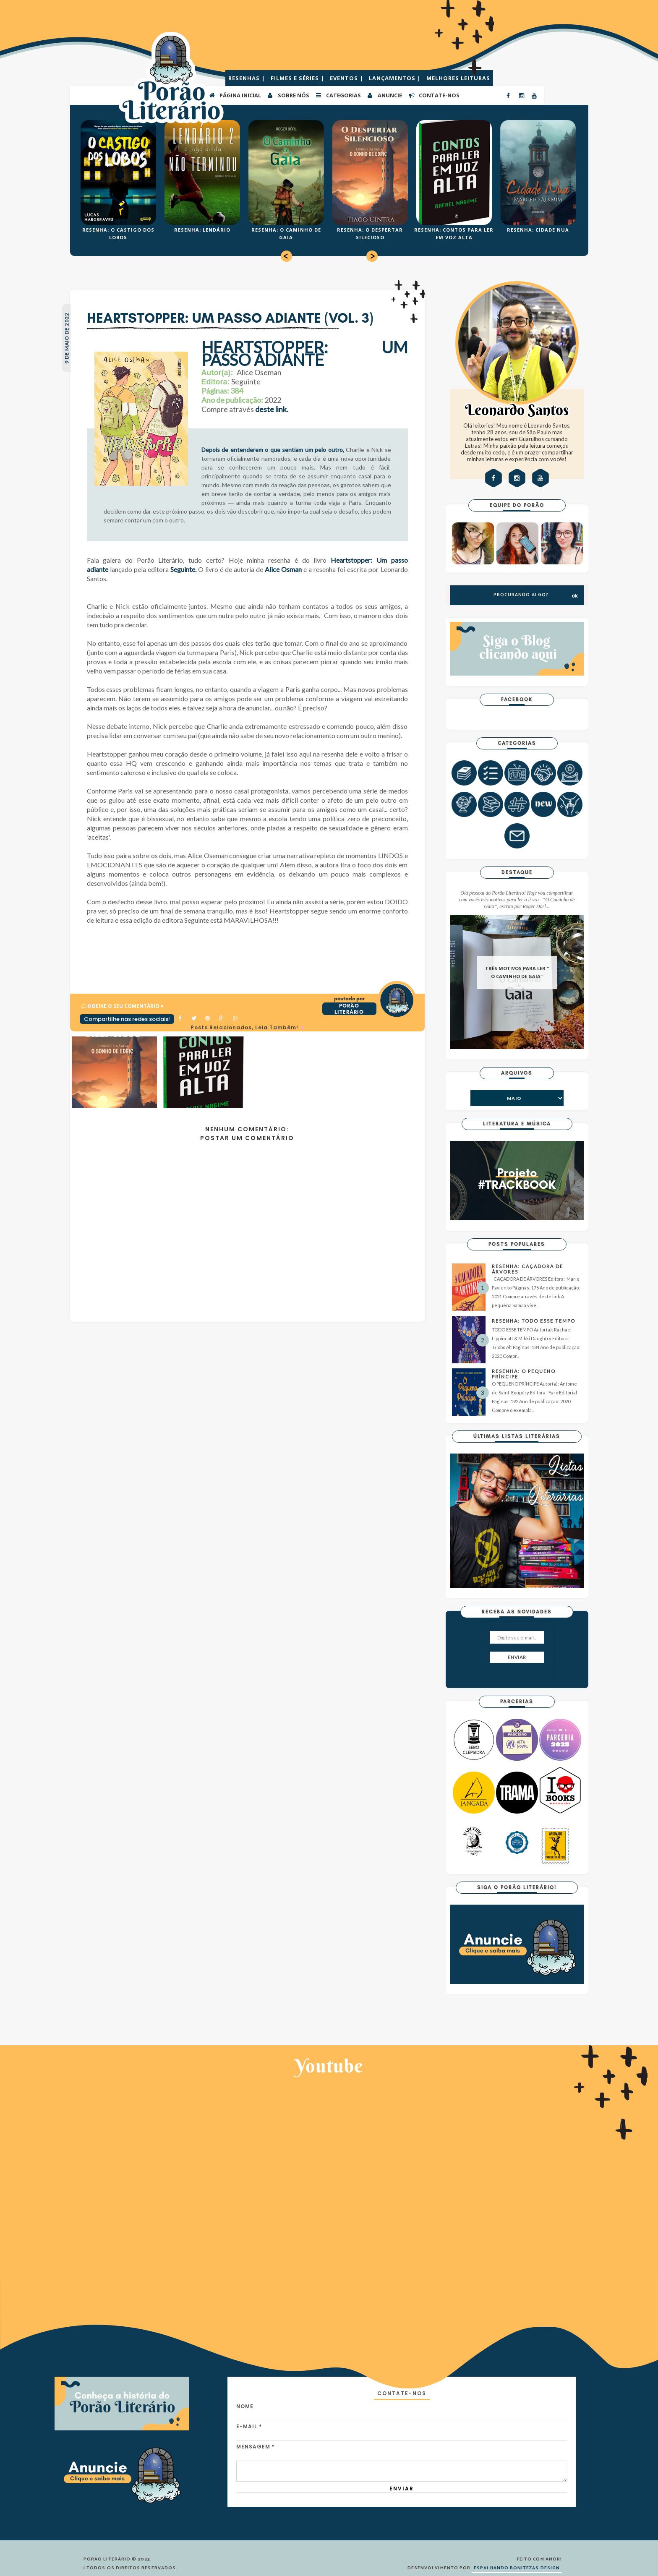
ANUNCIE (384, 94)
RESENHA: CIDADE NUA (538, 230)
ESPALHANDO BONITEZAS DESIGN (517, 2568)
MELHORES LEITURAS (458, 78)
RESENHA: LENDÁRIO (202, 230)
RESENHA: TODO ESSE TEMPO (533, 1320)
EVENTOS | (347, 78)
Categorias (338, 94)
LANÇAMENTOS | (396, 78)
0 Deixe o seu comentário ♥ (126, 1006)
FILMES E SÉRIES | (298, 78)
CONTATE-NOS (434, 94)
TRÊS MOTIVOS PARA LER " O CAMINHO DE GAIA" (517, 972)
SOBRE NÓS (288, 94)
